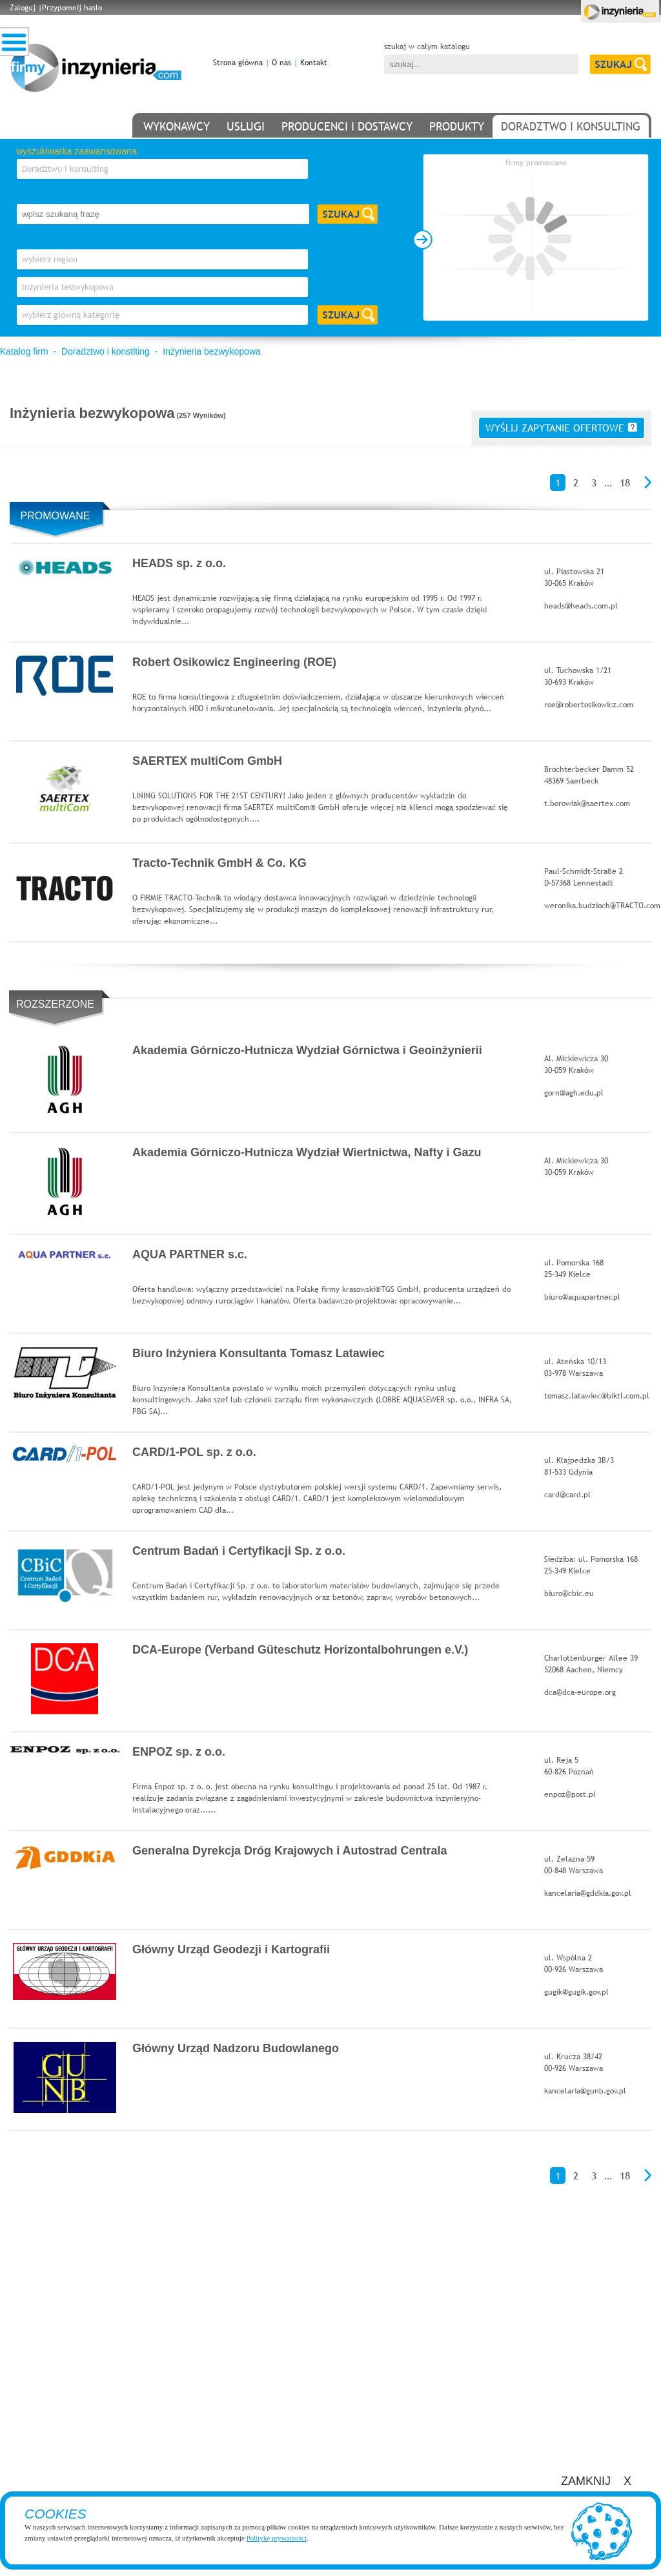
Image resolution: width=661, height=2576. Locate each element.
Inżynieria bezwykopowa (212, 351)
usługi (246, 126)
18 (625, 482)
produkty (456, 126)
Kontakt (313, 62)
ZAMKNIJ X (596, 2481)
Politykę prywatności (277, 2538)
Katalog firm (24, 351)
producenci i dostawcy (346, 126)
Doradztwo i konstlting (105, 351)
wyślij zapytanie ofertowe (561, 428)
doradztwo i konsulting (570, 126)
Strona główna (238, 62)
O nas (281, 62)
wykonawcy (176, 126)
